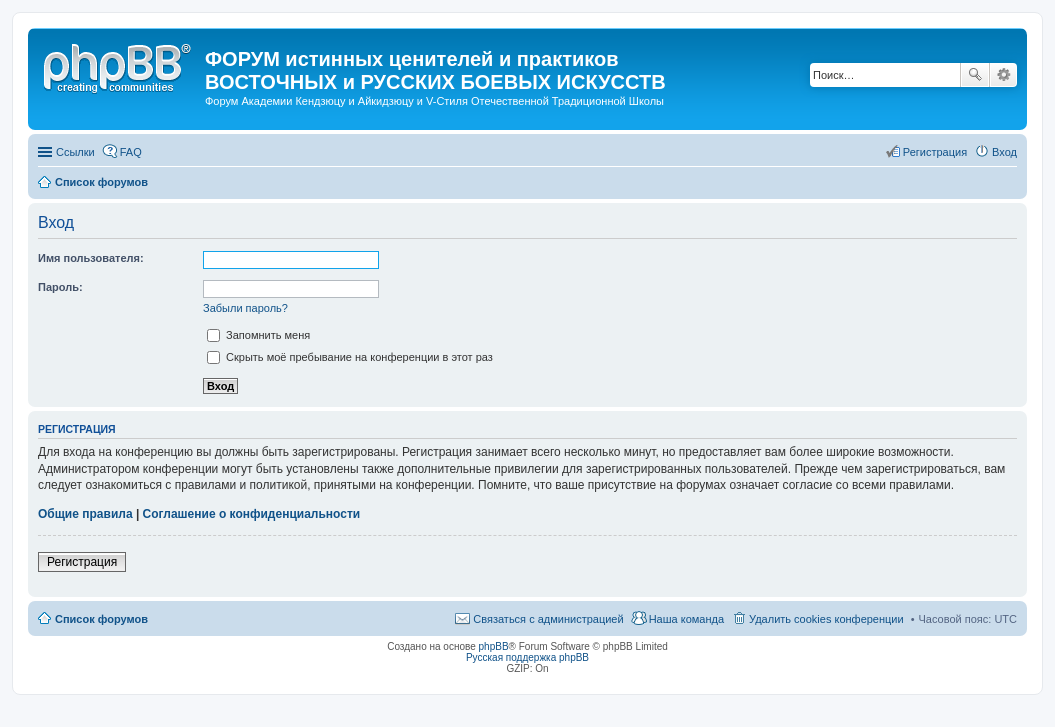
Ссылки (75, 152)
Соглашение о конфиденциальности (252, 514)
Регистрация (82, 562)
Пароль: (60, 287)
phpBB (494, 646)
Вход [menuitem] (1004, 152)
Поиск (975, 75)
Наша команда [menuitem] (686, 619)
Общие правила (85, 514)
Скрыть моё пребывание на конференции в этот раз (350, 357)
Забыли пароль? (245, 308)
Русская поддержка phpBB (527, 657)
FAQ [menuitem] (131, 152)
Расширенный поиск (1003, 75)
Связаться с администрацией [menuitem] (548, 619)
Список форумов (101, 619)
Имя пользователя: (91, 258)
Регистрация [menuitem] (935, 152)
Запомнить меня (258, 335)
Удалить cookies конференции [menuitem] (826, 619)
